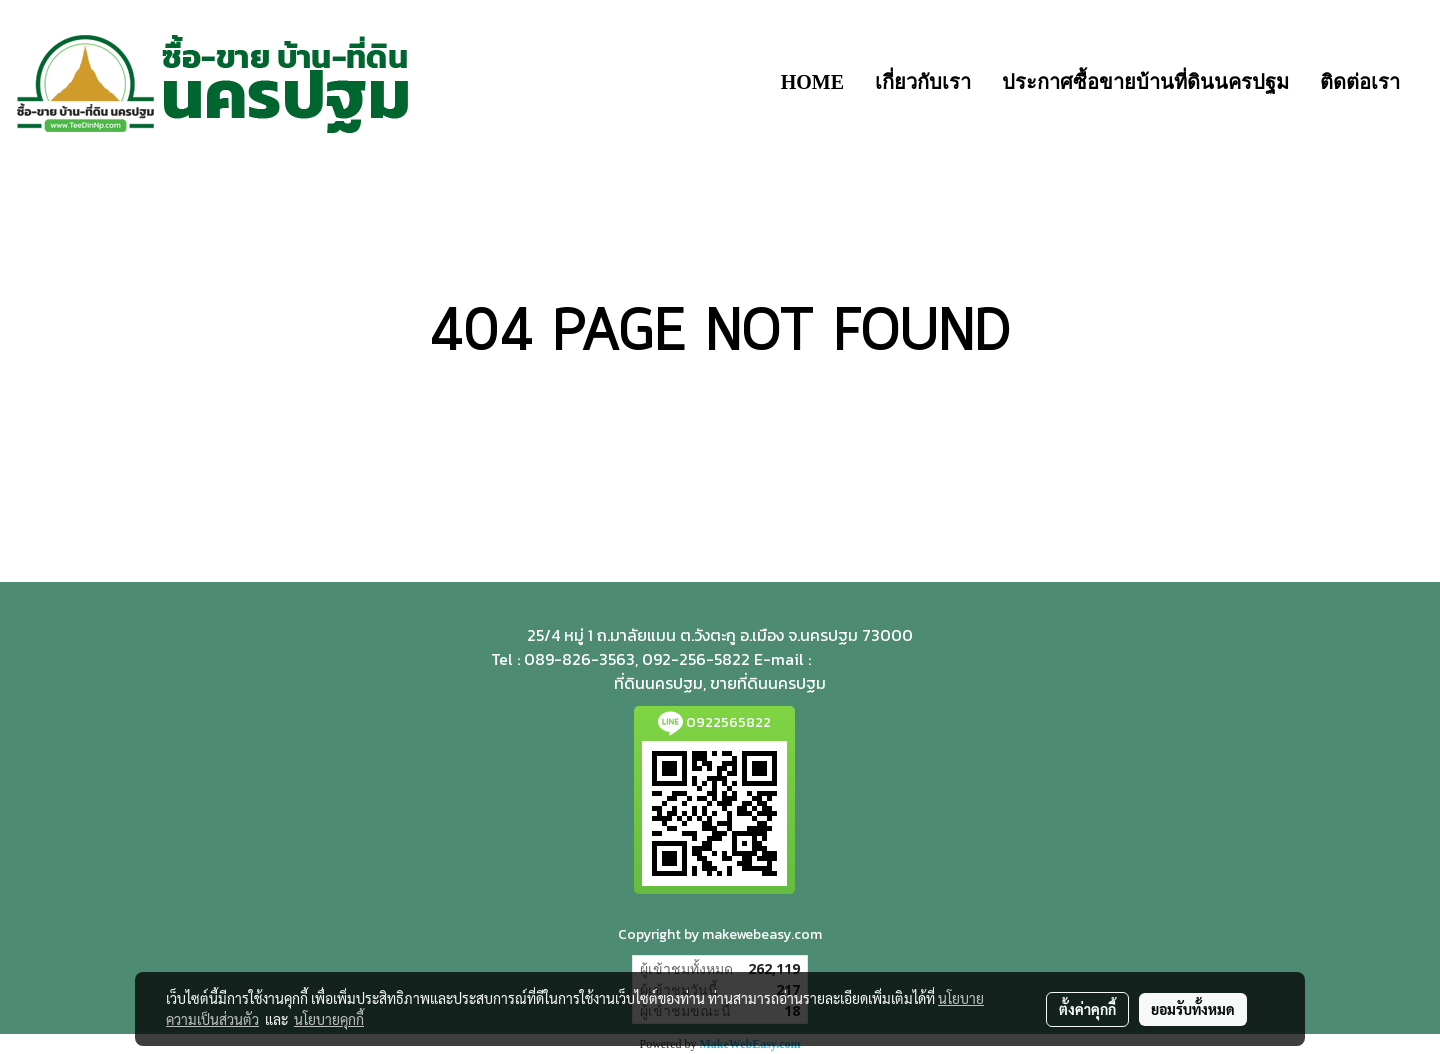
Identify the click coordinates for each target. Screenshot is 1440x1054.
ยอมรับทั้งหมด (1193, 1009)
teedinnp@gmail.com (882, 660)
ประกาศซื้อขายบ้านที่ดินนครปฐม (1145, 82)
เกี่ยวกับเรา (923, 82)
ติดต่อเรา (1360, 82)
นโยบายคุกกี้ (329, 1019)
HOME (812, 82)
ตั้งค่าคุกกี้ (1087, 1009)
